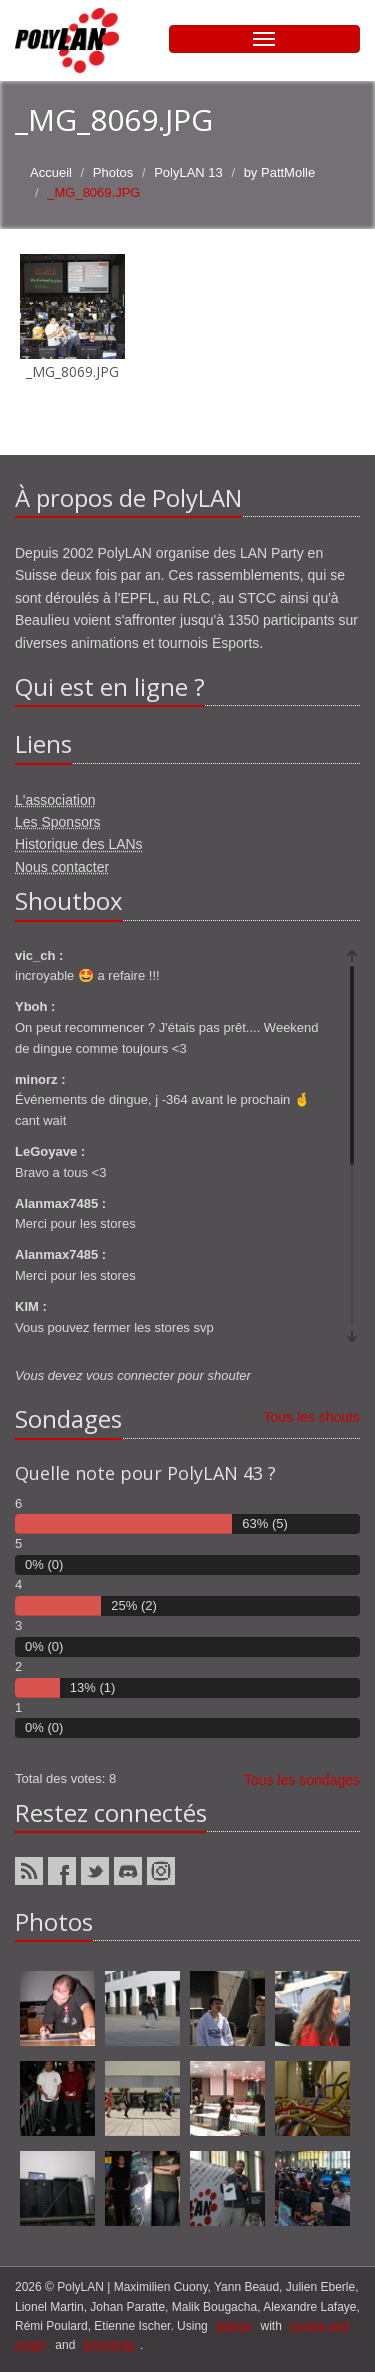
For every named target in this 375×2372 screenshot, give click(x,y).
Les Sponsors (58, 822)
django (234, 2326)
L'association (55, 800)
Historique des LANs (79, 844)
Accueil (51, 172)
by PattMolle (280, 172)
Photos (113, 172)
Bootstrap (109, 2345)
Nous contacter (62, 867)
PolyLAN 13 (188, 172)
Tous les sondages (302, 1780)
